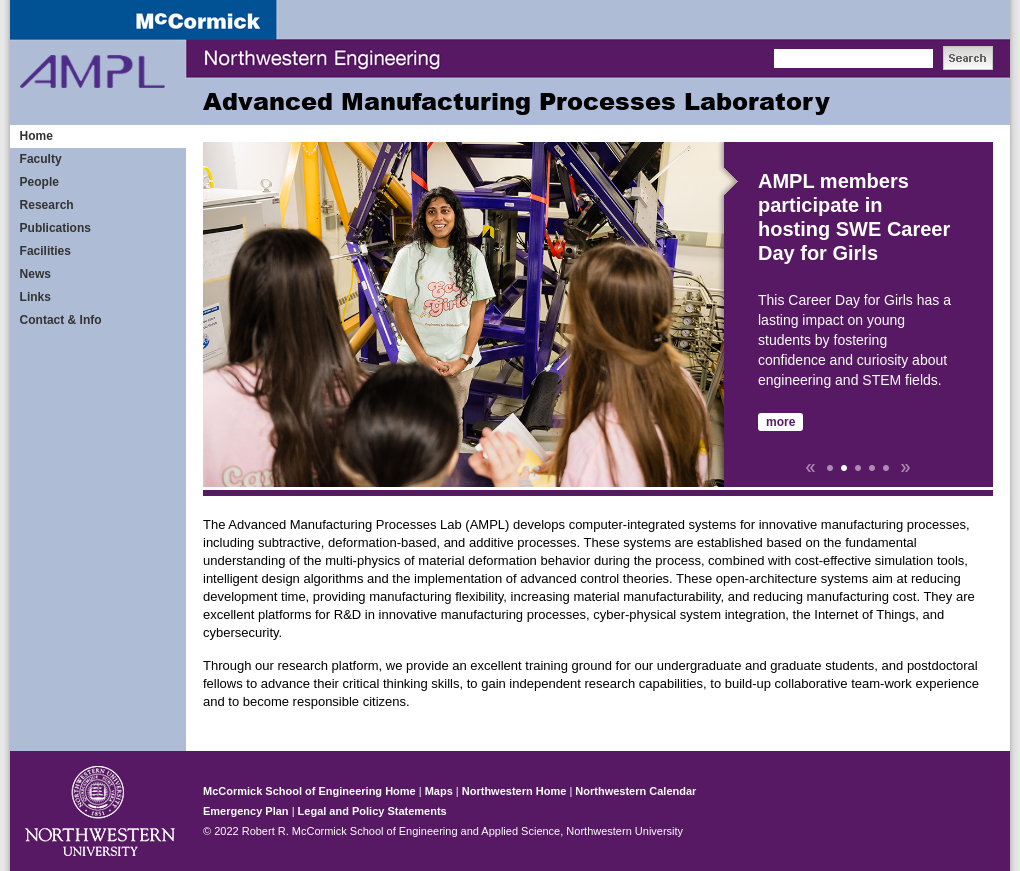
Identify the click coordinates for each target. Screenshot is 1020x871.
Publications (55, 228)
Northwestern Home (514, 791)
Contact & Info (61, 320)
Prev (810, 468)
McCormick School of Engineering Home (309, 791)
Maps (439, 791)
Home (36, 136)
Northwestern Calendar (635, 791)
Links (35, 297)
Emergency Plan (246, 811)
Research (47, 205)
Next (906, 468)
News (35, 274)
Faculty (41, 159)
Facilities (45, 251)
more (780, 422)
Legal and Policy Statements (372, 811)
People (39, 182)
